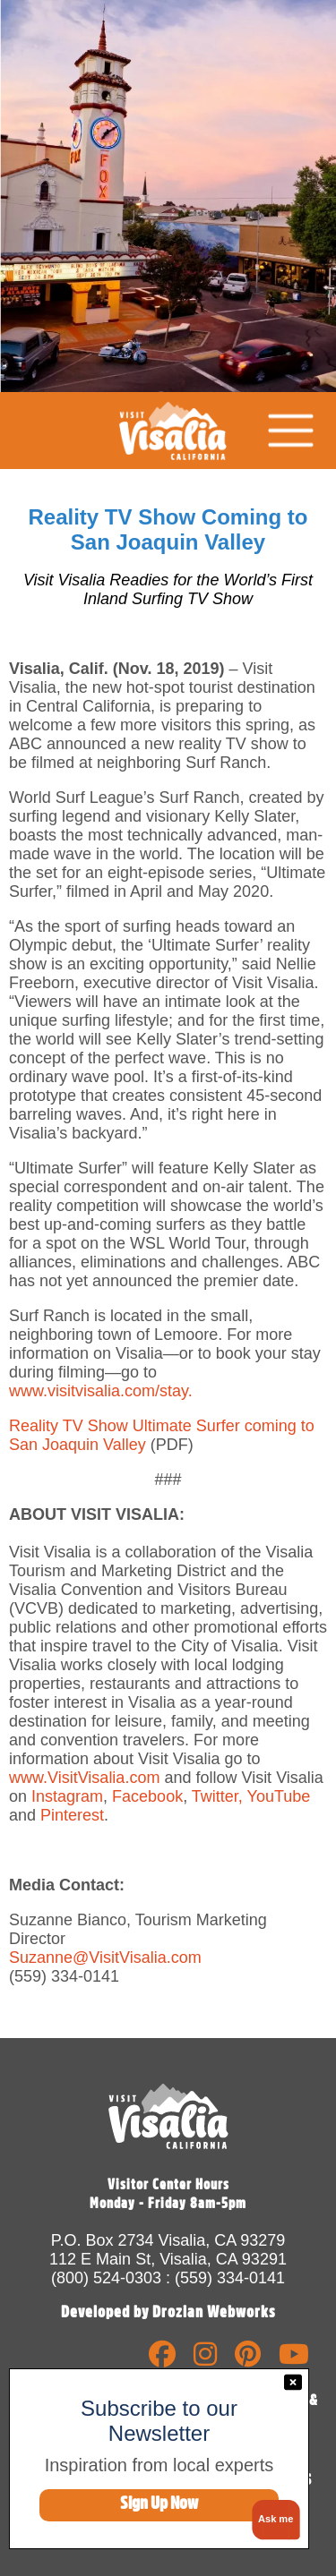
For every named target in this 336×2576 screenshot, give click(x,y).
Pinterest (72, 1815)
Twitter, (215, 1796)
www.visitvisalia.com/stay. (101, 1391)
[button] (273, 2520)
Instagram (65, 1796)
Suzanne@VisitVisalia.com (105, 1957)
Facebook (147, 1796)
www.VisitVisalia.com (84, 1778)
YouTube (279, 1796)
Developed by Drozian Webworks (168, 2312)
